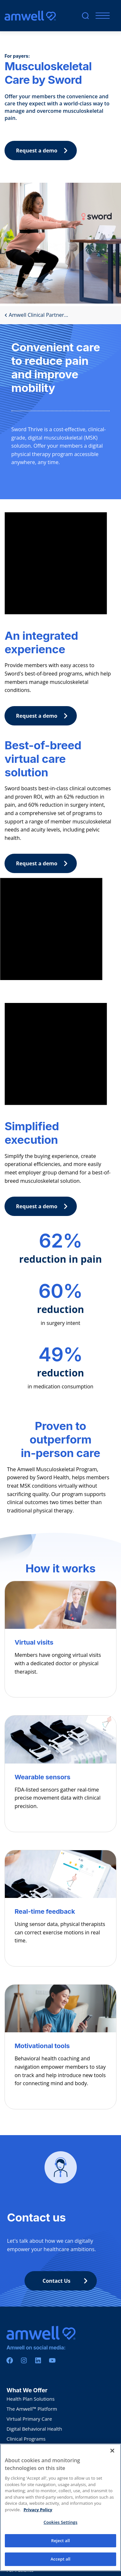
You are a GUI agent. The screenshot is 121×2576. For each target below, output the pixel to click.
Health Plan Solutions (30, 2399)
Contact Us (67, 2280)
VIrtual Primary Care (29, 2419)
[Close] (112, 2457)
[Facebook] (10, 2360)
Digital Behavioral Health (34, 2428)
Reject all (60, 2546)
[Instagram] (24, 2360)
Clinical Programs (25, 2438)
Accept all (61, 2565)
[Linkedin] (38, 2360)
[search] (85, 15)
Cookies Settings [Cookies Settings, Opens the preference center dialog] (60, 2528)
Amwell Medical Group (31, 2448)
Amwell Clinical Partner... (36, 315)
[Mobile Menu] (101, 15)
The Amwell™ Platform (31, 2409)
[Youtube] (52, 2360)
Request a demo (43, 715)
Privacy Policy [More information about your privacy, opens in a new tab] (38, 2515)
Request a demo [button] (43, 150)
